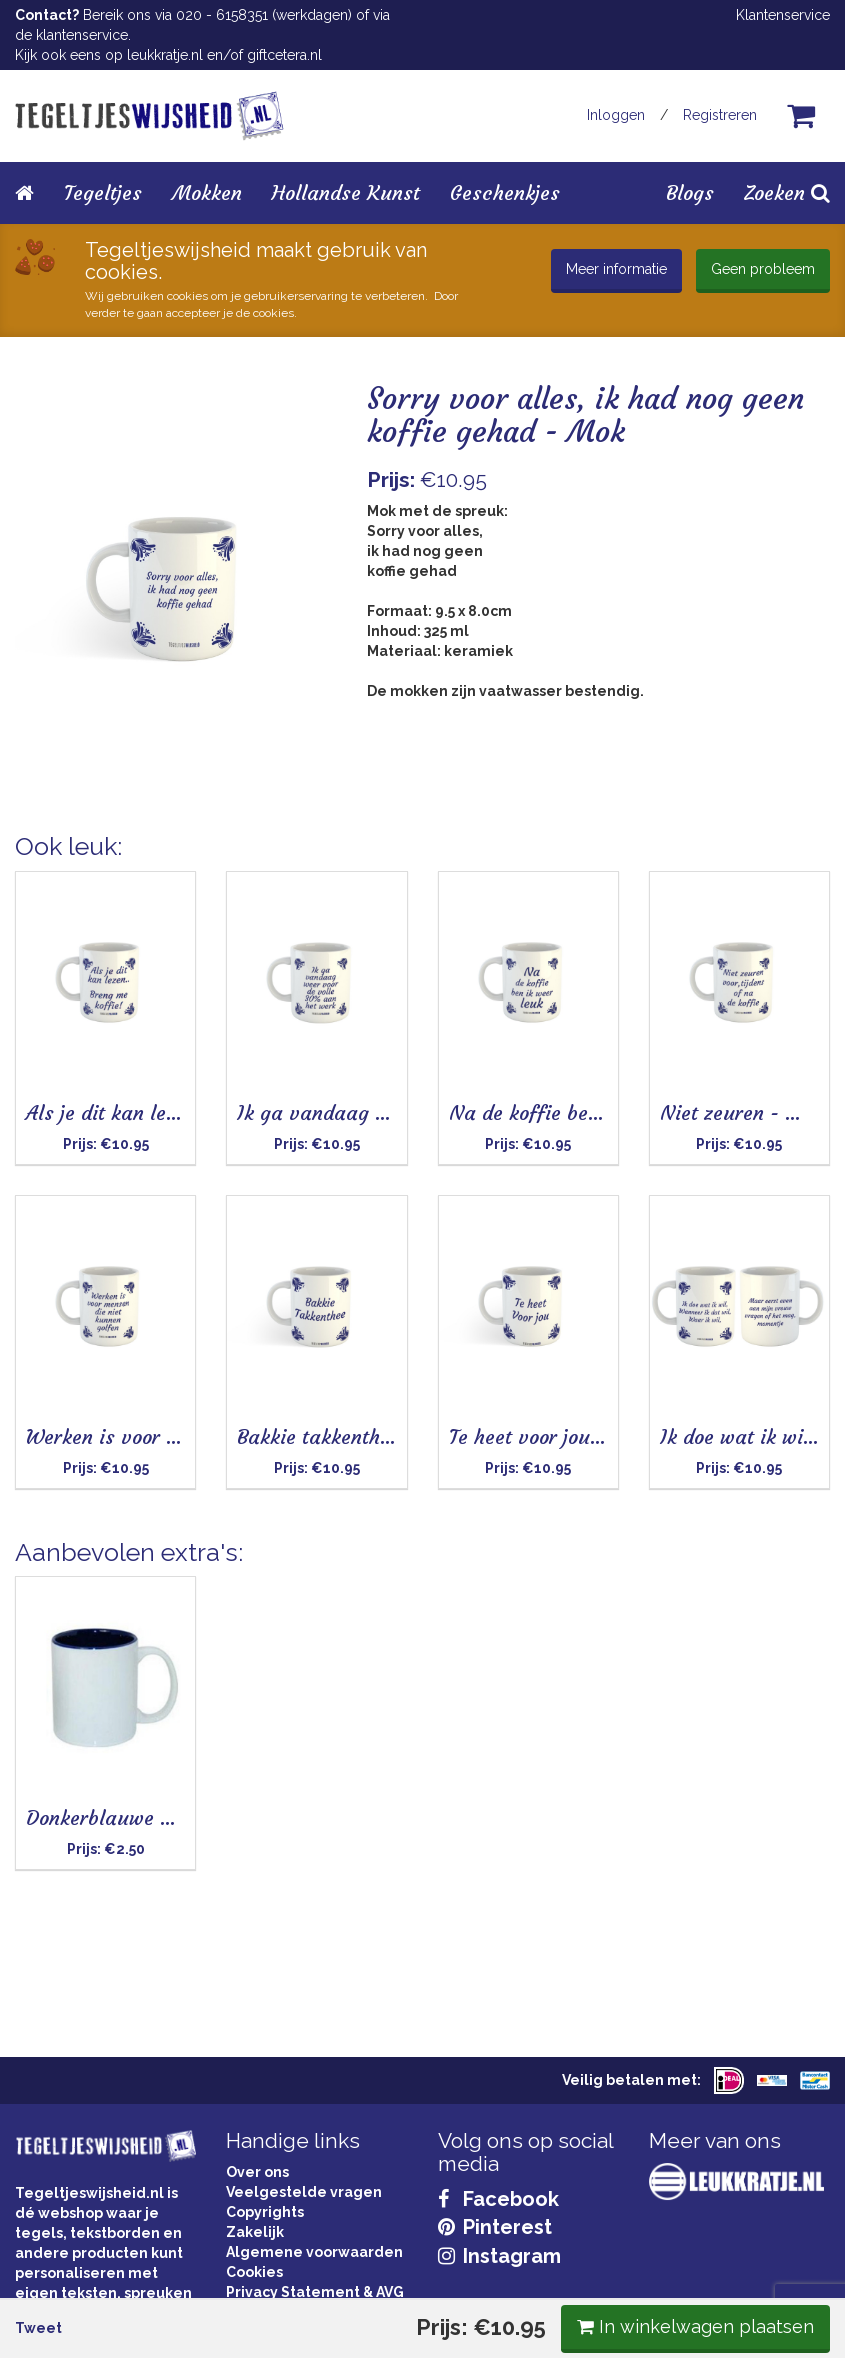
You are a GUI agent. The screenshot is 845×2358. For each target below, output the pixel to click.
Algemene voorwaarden (314, 2252)
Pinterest (495, 2227)
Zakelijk (255, 2232)
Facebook (498, 2199)
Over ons (257, 2172)
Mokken (207, 192)
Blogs (690, 192)
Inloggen (616, 115)
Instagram (499, 2256)
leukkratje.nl (165, 55)
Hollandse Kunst (346, 192)
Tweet (53, 866)
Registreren (720, 115)
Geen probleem (763, 269)
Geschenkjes (505, 192)
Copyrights (265, 2212)
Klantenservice (783, 15)
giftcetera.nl (284, 55)
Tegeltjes (103, 192)
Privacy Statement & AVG (315, 2292)
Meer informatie (616, 269)
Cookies (254, 2272)
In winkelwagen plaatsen (680, 863)
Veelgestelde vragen (304, 2192)
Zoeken (787, 192)
